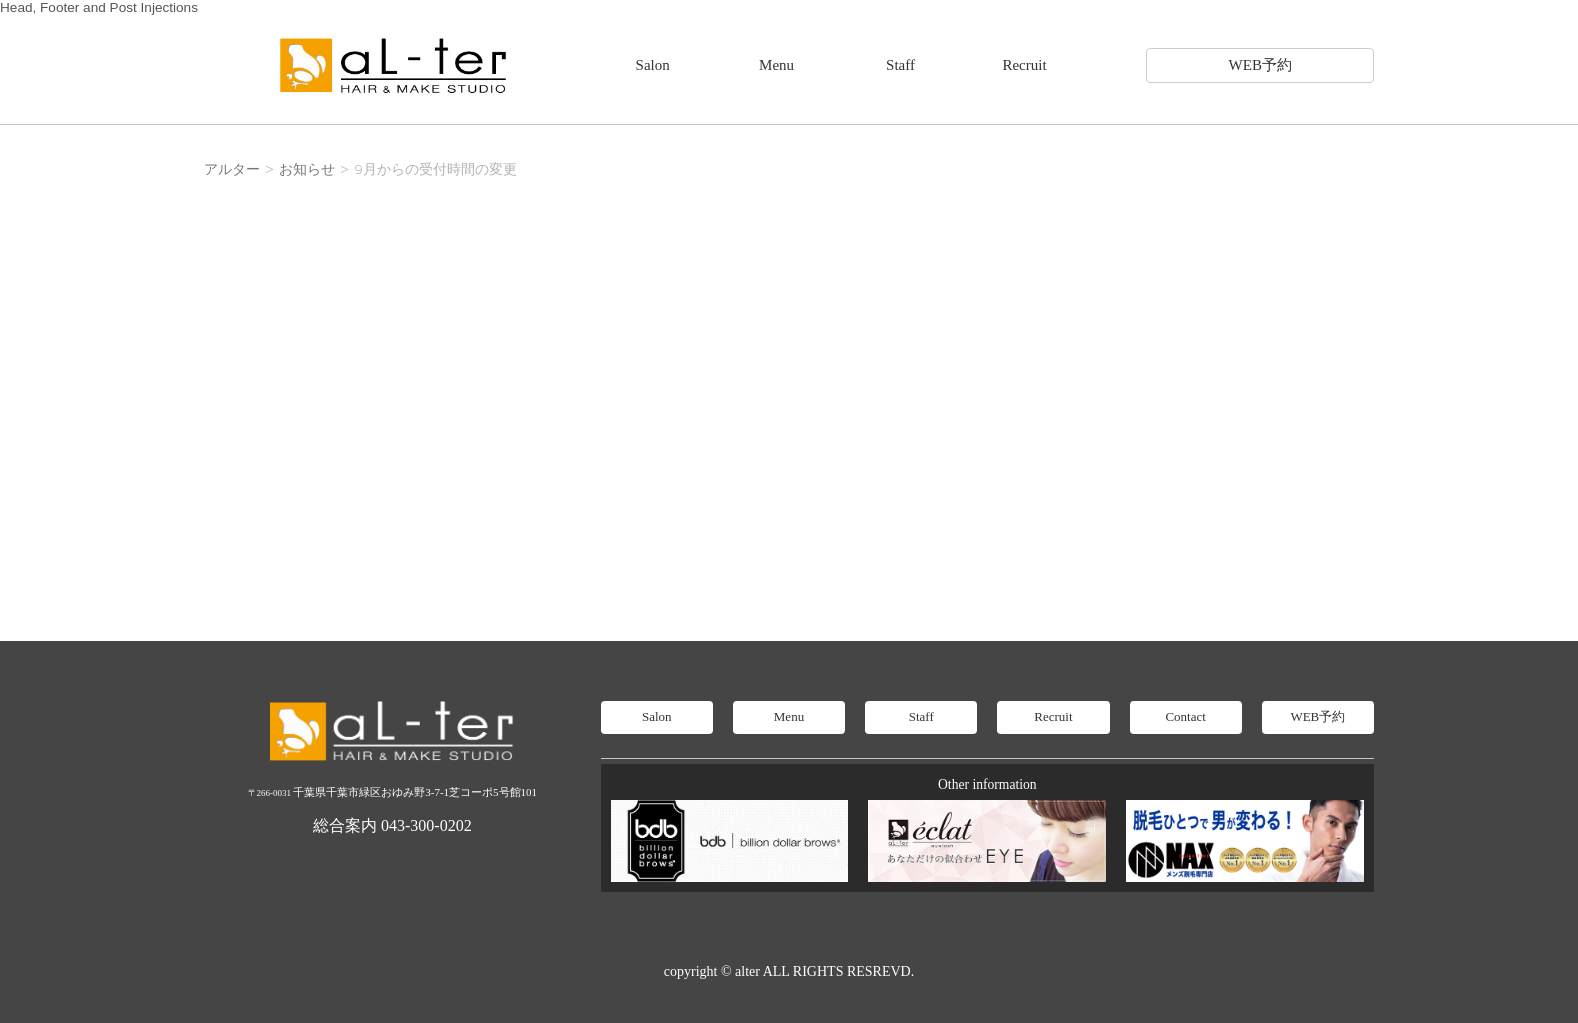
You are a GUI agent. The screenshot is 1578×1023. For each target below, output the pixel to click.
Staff (900, 65)
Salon (653, 65)
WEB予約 (1260, 65)
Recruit (1024, 65)
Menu (776, 65)
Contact (1185, 716)
